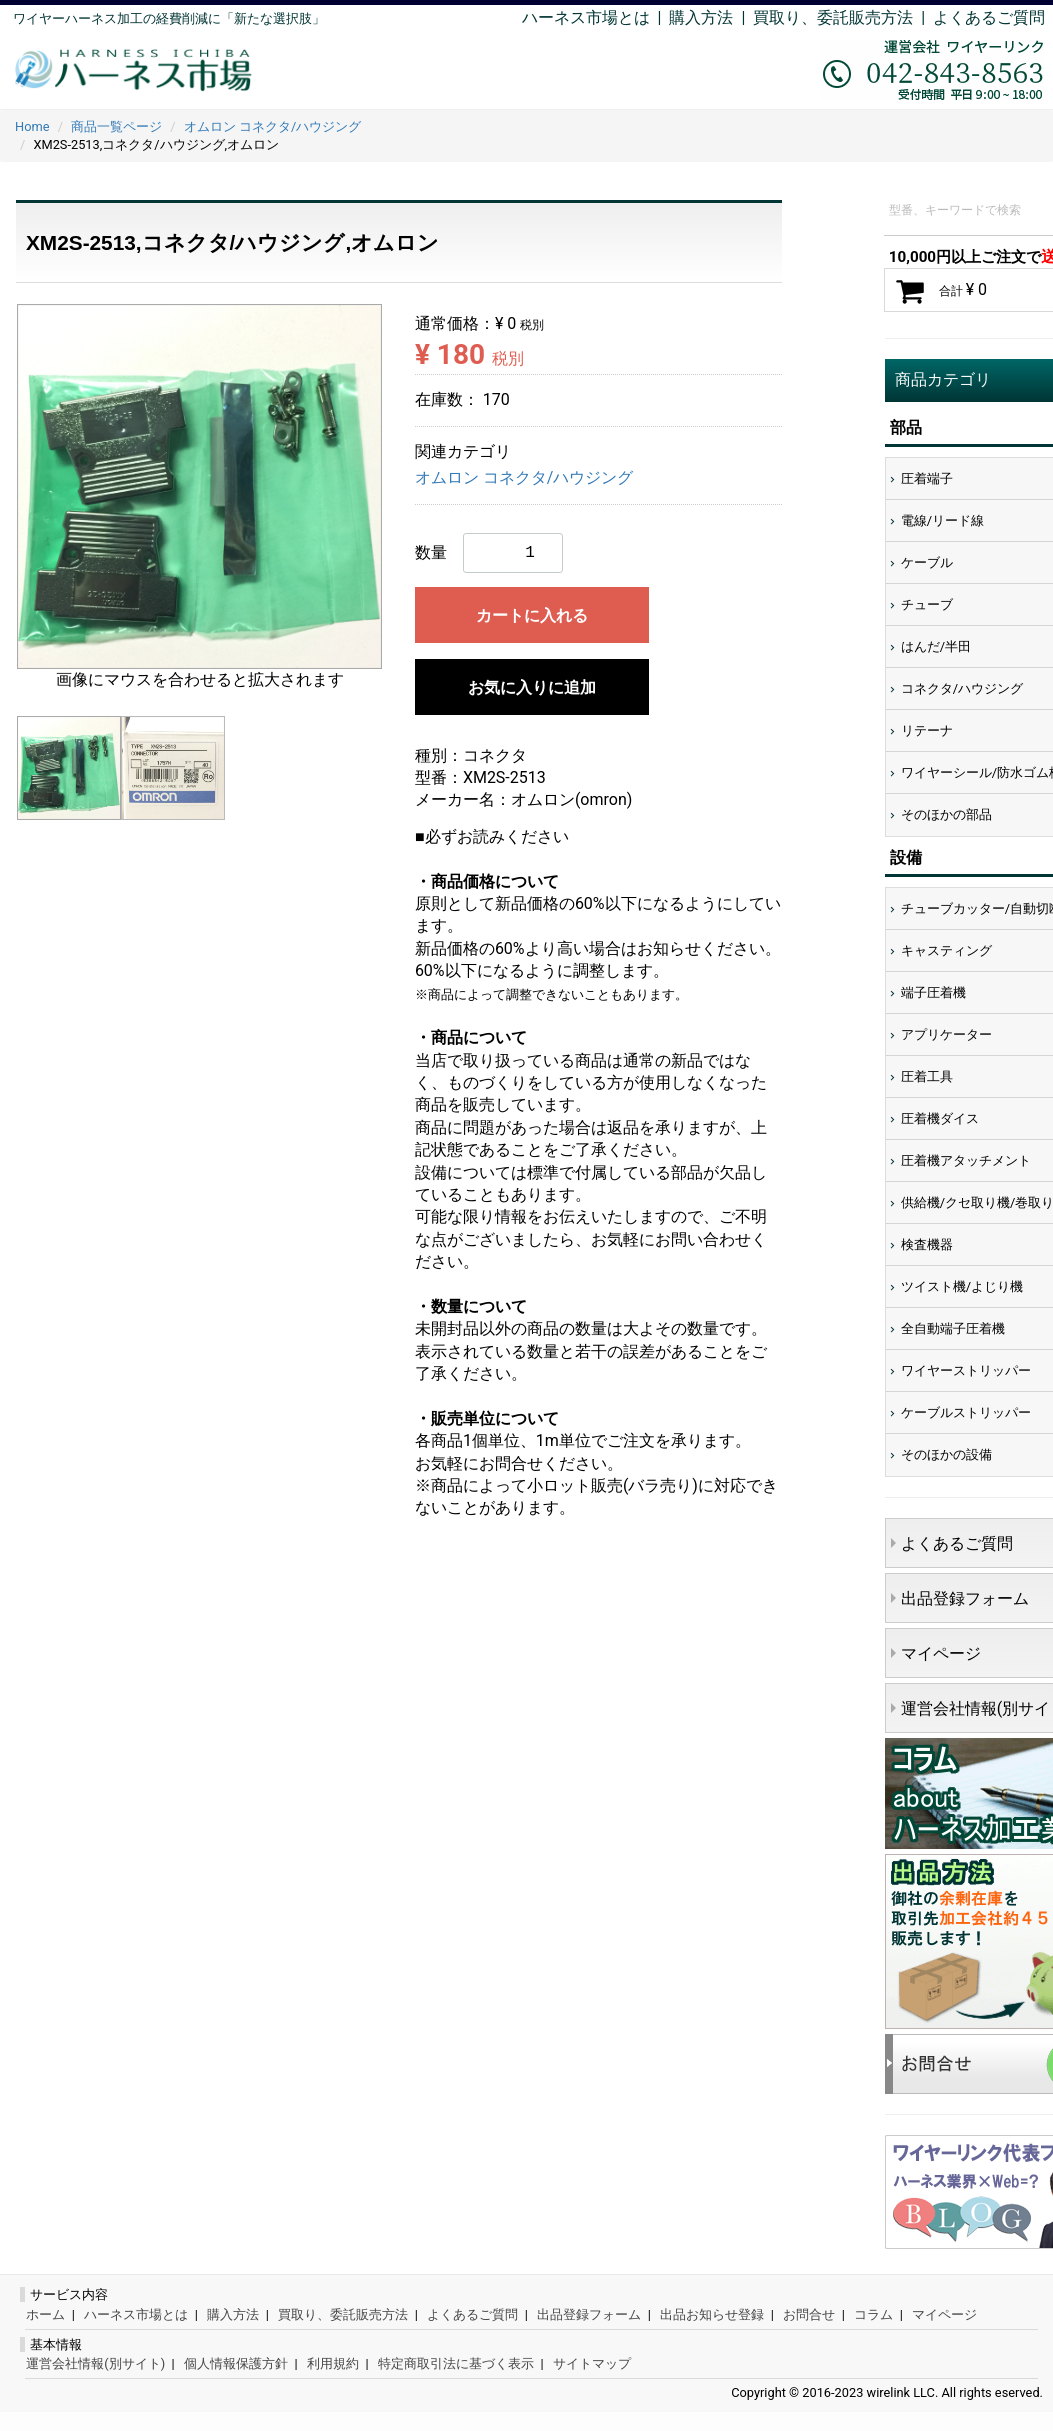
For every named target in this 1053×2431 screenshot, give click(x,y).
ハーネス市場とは (586, 17)
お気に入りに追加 (532, 687)
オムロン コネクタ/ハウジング (524, 478)
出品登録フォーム (589, 2314)
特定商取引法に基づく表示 (456, 2363)
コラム (873, 2314)
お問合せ (809, 2314)
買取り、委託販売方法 (343, 2314)
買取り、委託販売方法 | (843, 17)
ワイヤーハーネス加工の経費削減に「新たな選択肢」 (169, 18)
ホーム (45, 2314)
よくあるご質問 (989, 17)
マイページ (944, 2314)
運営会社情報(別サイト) (95, 2363)
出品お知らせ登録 (712, 2314)
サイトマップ (592, 2363)
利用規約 (333, 2363)
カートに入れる (532, 615)
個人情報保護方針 (236, 2363)
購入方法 (701, 17)
